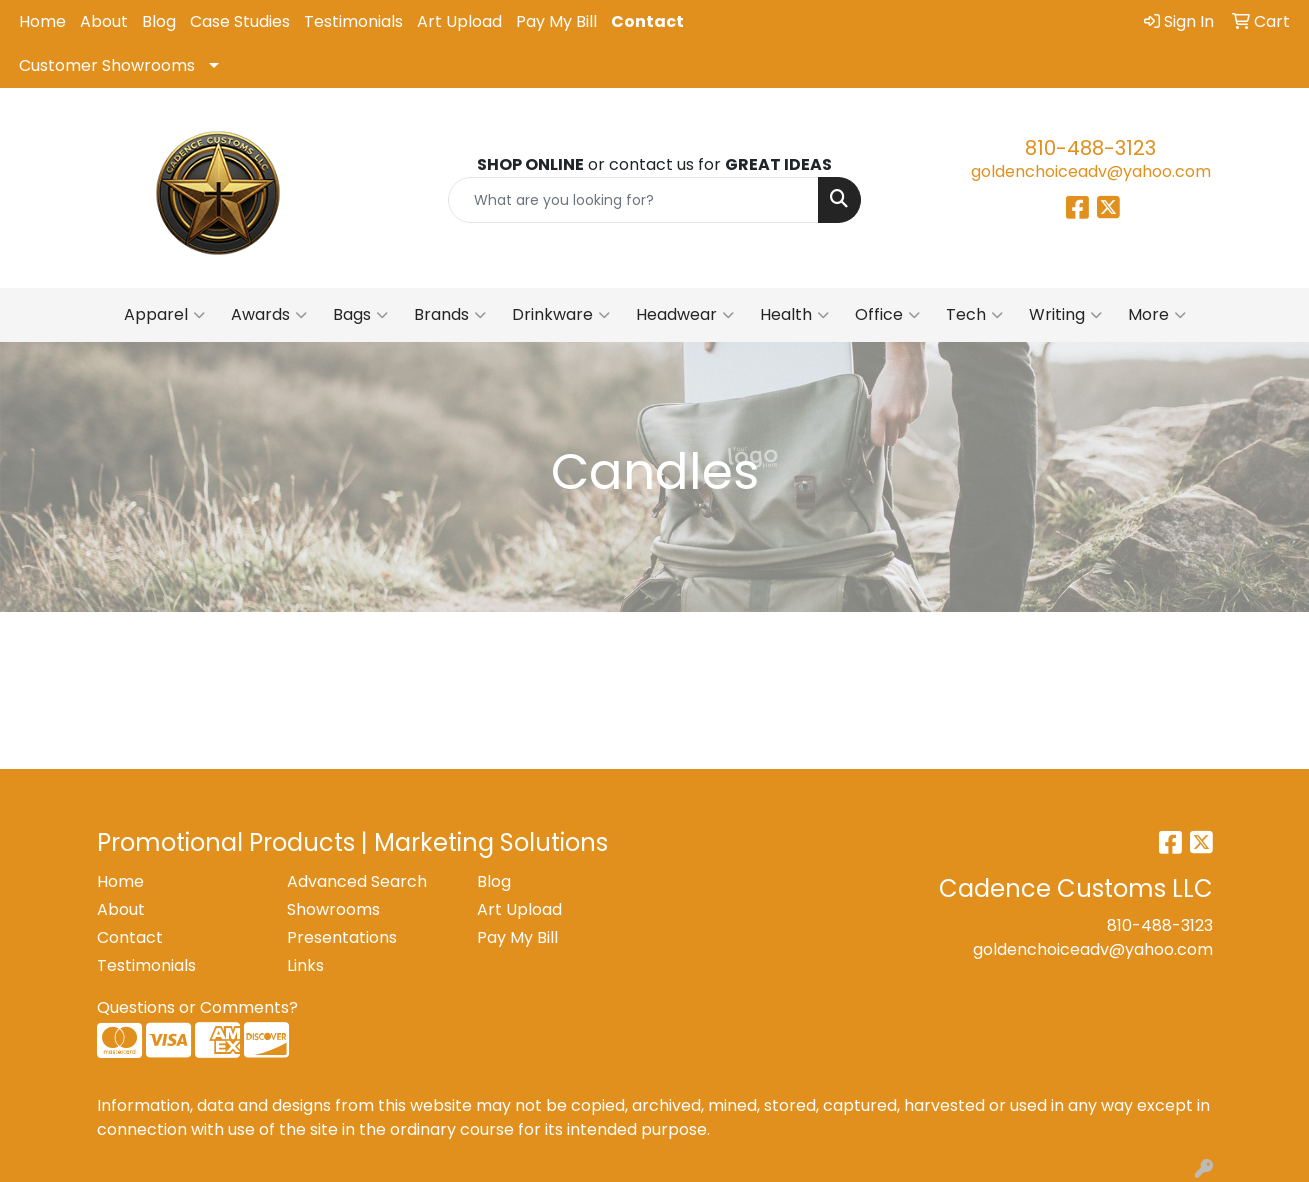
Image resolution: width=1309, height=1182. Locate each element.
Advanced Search (357, 881)
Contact (647, 21)
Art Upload (459, 21)
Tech (974, 315)
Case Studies (240, 21)
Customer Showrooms (107, 65)
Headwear (685, 315)
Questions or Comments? (197, 1007)
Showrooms (333, 909)
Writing (1065, 315)
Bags (360, 315)
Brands (450, 315)
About (104, 21)
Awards (269, 315)
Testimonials (353, 21)
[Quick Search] (633, 200)
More (1157, 315)
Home (42, 21)
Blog (159, 21)
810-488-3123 (1090, 148)
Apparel (164, 315)
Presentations (342, 937)
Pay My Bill (556, 21)
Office (887, 315)
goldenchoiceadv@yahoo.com (1091, 171)
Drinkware (561, 315)
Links (305, 965)
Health (794, 315)
